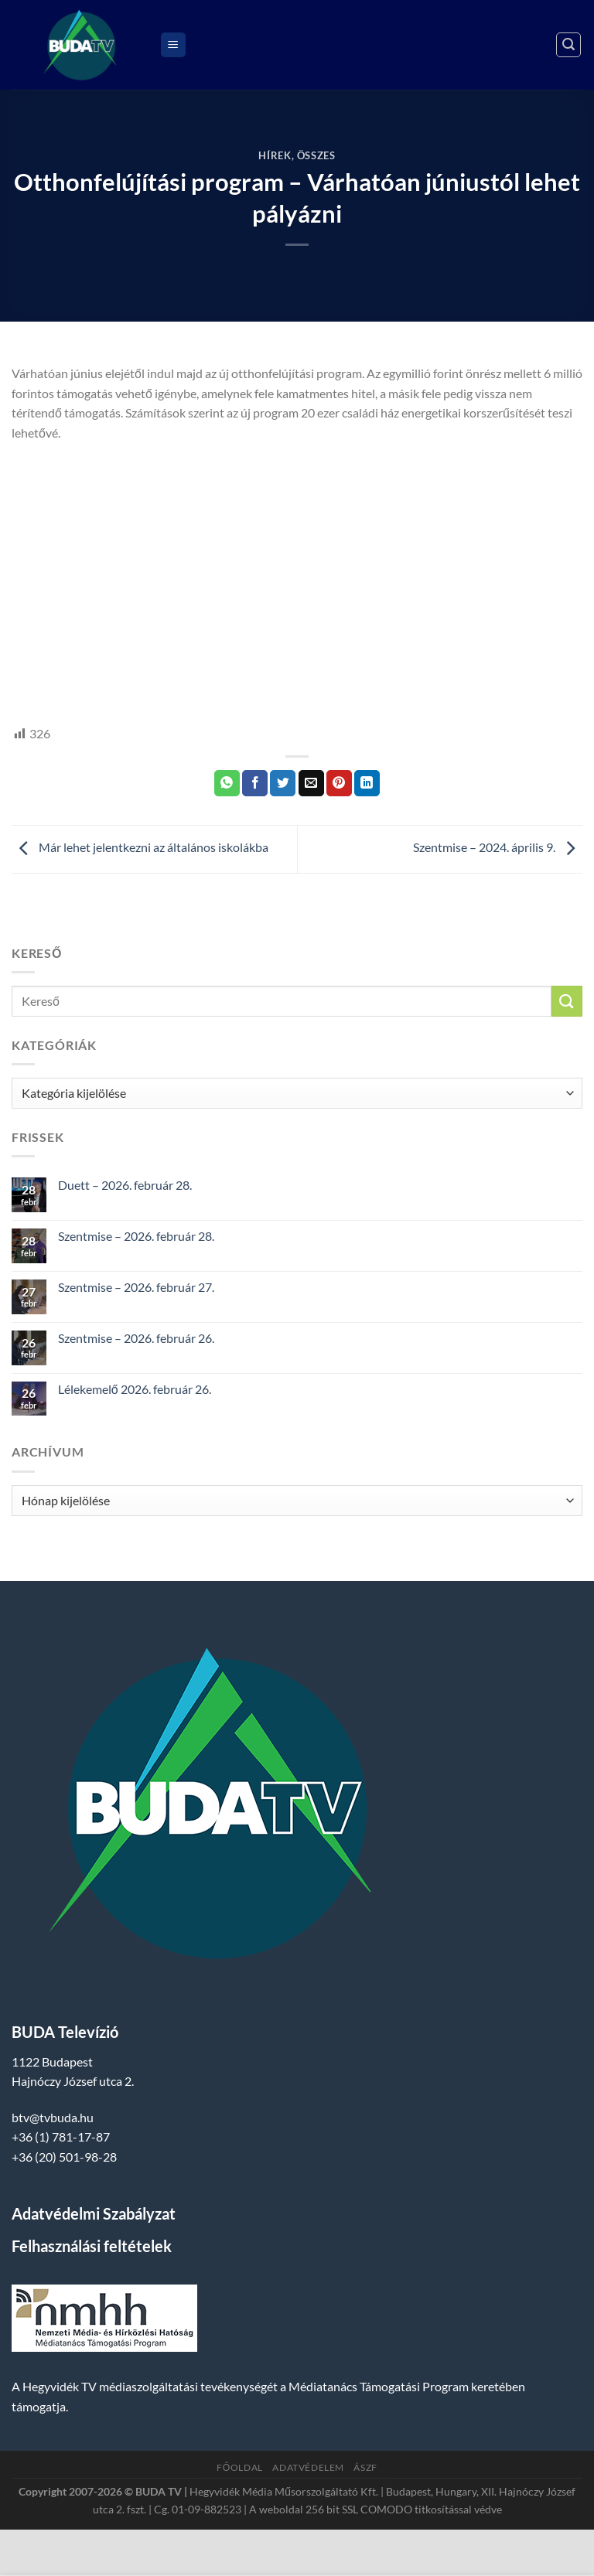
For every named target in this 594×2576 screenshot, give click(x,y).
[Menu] (173, 45)
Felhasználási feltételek (92, 2246)
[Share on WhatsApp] (227, 783)
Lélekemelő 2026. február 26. (134, 1389)
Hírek (274, 155)
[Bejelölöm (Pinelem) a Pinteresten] (339, 783)
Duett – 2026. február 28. (125, 1184)
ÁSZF (365, 2467)
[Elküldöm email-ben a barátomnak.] (311, 783)
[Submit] (566, 1001)
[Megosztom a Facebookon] (255, 783)
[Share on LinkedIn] (367, 783)
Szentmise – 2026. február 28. (136, 1235)
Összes (316, 155)
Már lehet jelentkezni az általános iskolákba (140, 847)
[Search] (568, 44)
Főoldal (240, 2467)
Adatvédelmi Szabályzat (94, 2213)
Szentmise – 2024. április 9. (497, 847)
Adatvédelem (308, 2467)
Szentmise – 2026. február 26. (136, 1338)
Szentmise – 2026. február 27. (136, 1286)
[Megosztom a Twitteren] (282, 783)
